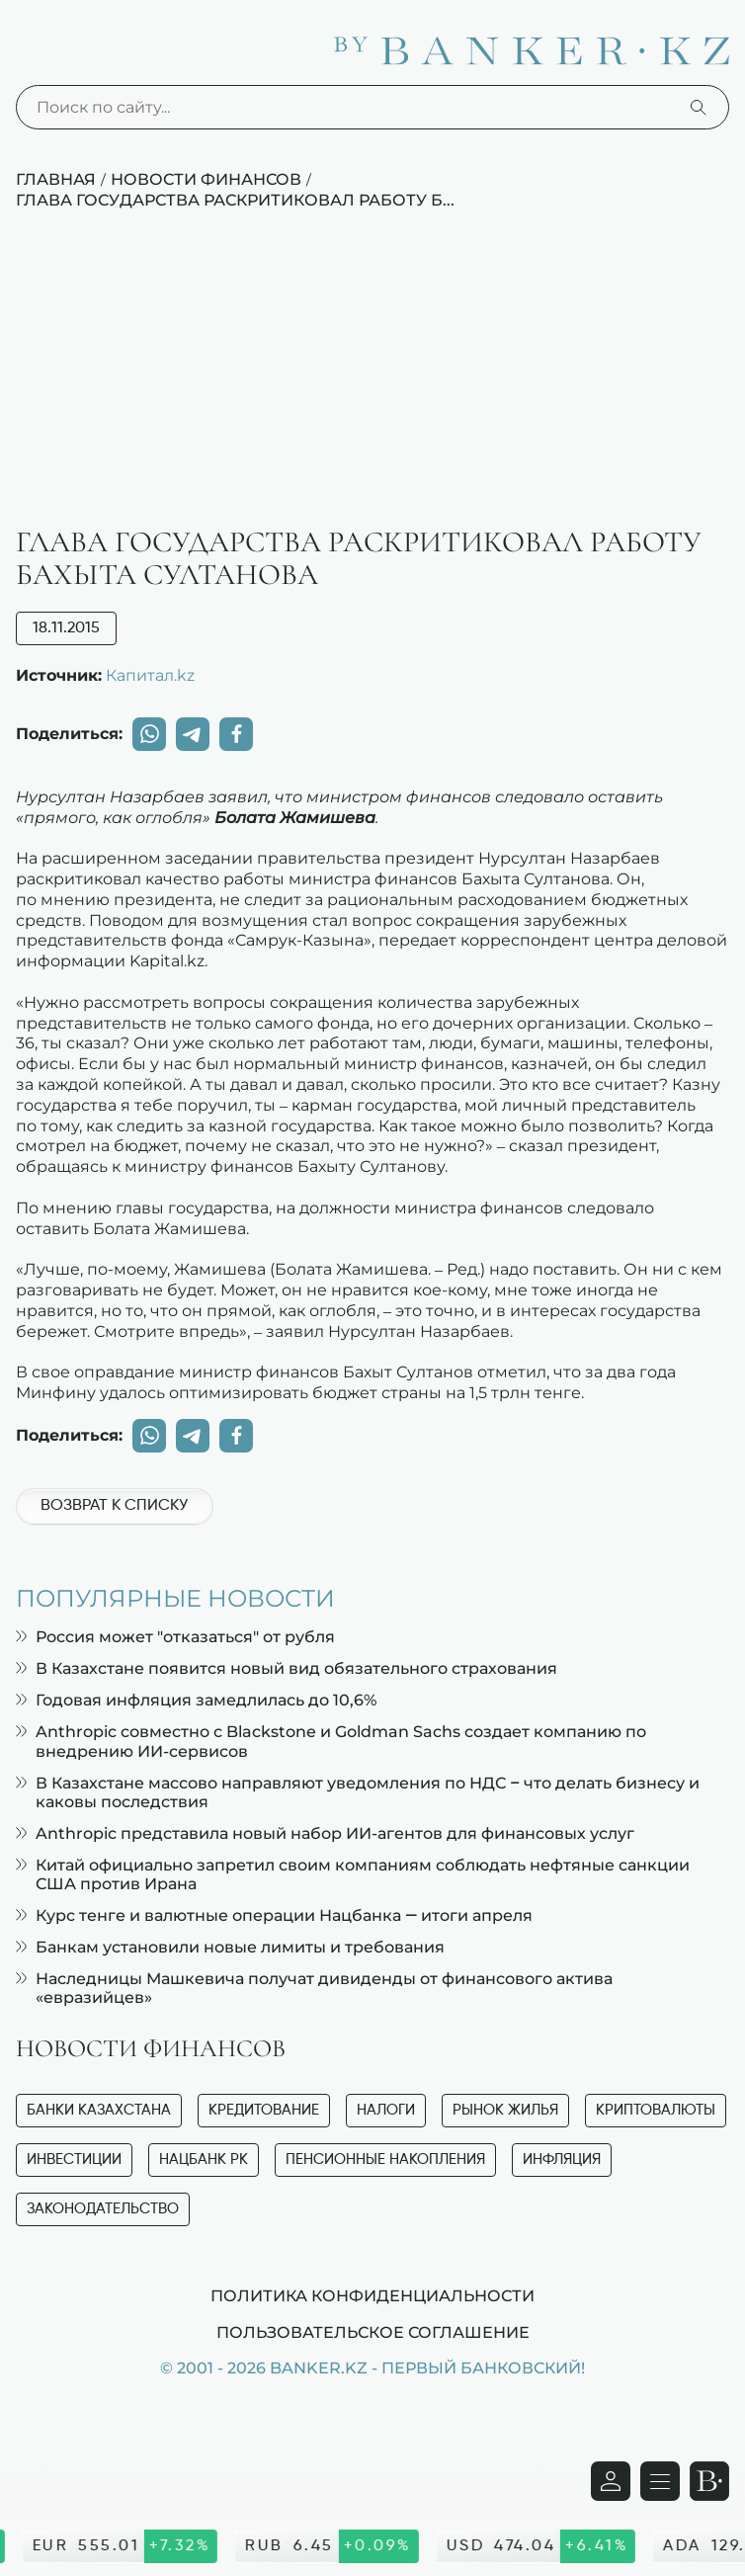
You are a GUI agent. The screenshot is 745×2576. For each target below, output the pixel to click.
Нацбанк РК (203, 2159)
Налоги (386, 2110)
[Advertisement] (372, 378)
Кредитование (263, 2110)
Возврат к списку (114, 1506)
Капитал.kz (150, 675)
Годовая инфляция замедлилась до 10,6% (196, 1700)
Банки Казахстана (99, 2110)
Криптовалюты (655, 2110)
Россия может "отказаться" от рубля (175, 1636)
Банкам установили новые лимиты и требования (230, 1947)
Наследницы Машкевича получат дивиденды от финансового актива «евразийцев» (314, 1988)
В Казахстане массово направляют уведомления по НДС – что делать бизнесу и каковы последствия (358, 1792)
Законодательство (103, 2209)
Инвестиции (74, 2159)
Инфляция (562, 2159)
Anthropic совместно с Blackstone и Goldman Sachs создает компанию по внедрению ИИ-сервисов (331, 1741)
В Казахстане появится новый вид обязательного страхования (286, 1668)
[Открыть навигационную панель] (660, 2481)
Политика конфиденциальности (372, 2295)
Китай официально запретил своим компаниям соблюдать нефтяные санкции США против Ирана (353, 1874)
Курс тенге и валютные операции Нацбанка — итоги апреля (274, 1915)
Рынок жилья (505, 2110)
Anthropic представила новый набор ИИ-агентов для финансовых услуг (325, 1833)
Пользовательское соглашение (373, 2332)
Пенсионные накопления (385, 2159)
